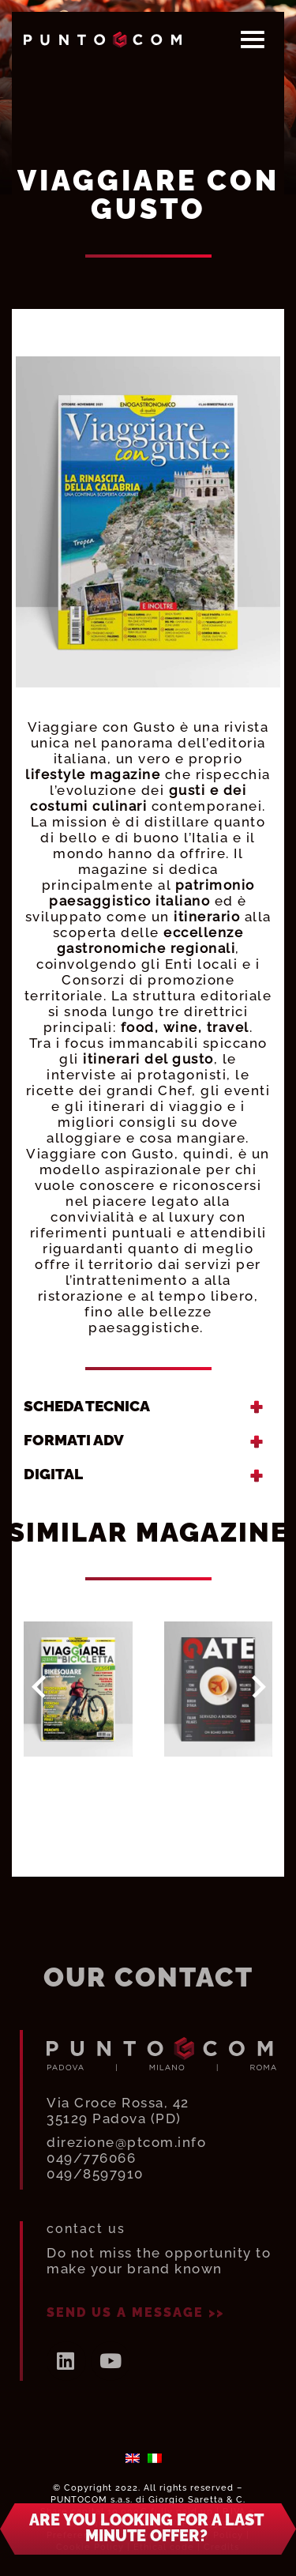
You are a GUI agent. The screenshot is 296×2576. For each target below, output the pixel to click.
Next (259, 1687)
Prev (39, 1687)
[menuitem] (133, 2458)
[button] (148, 2540)
